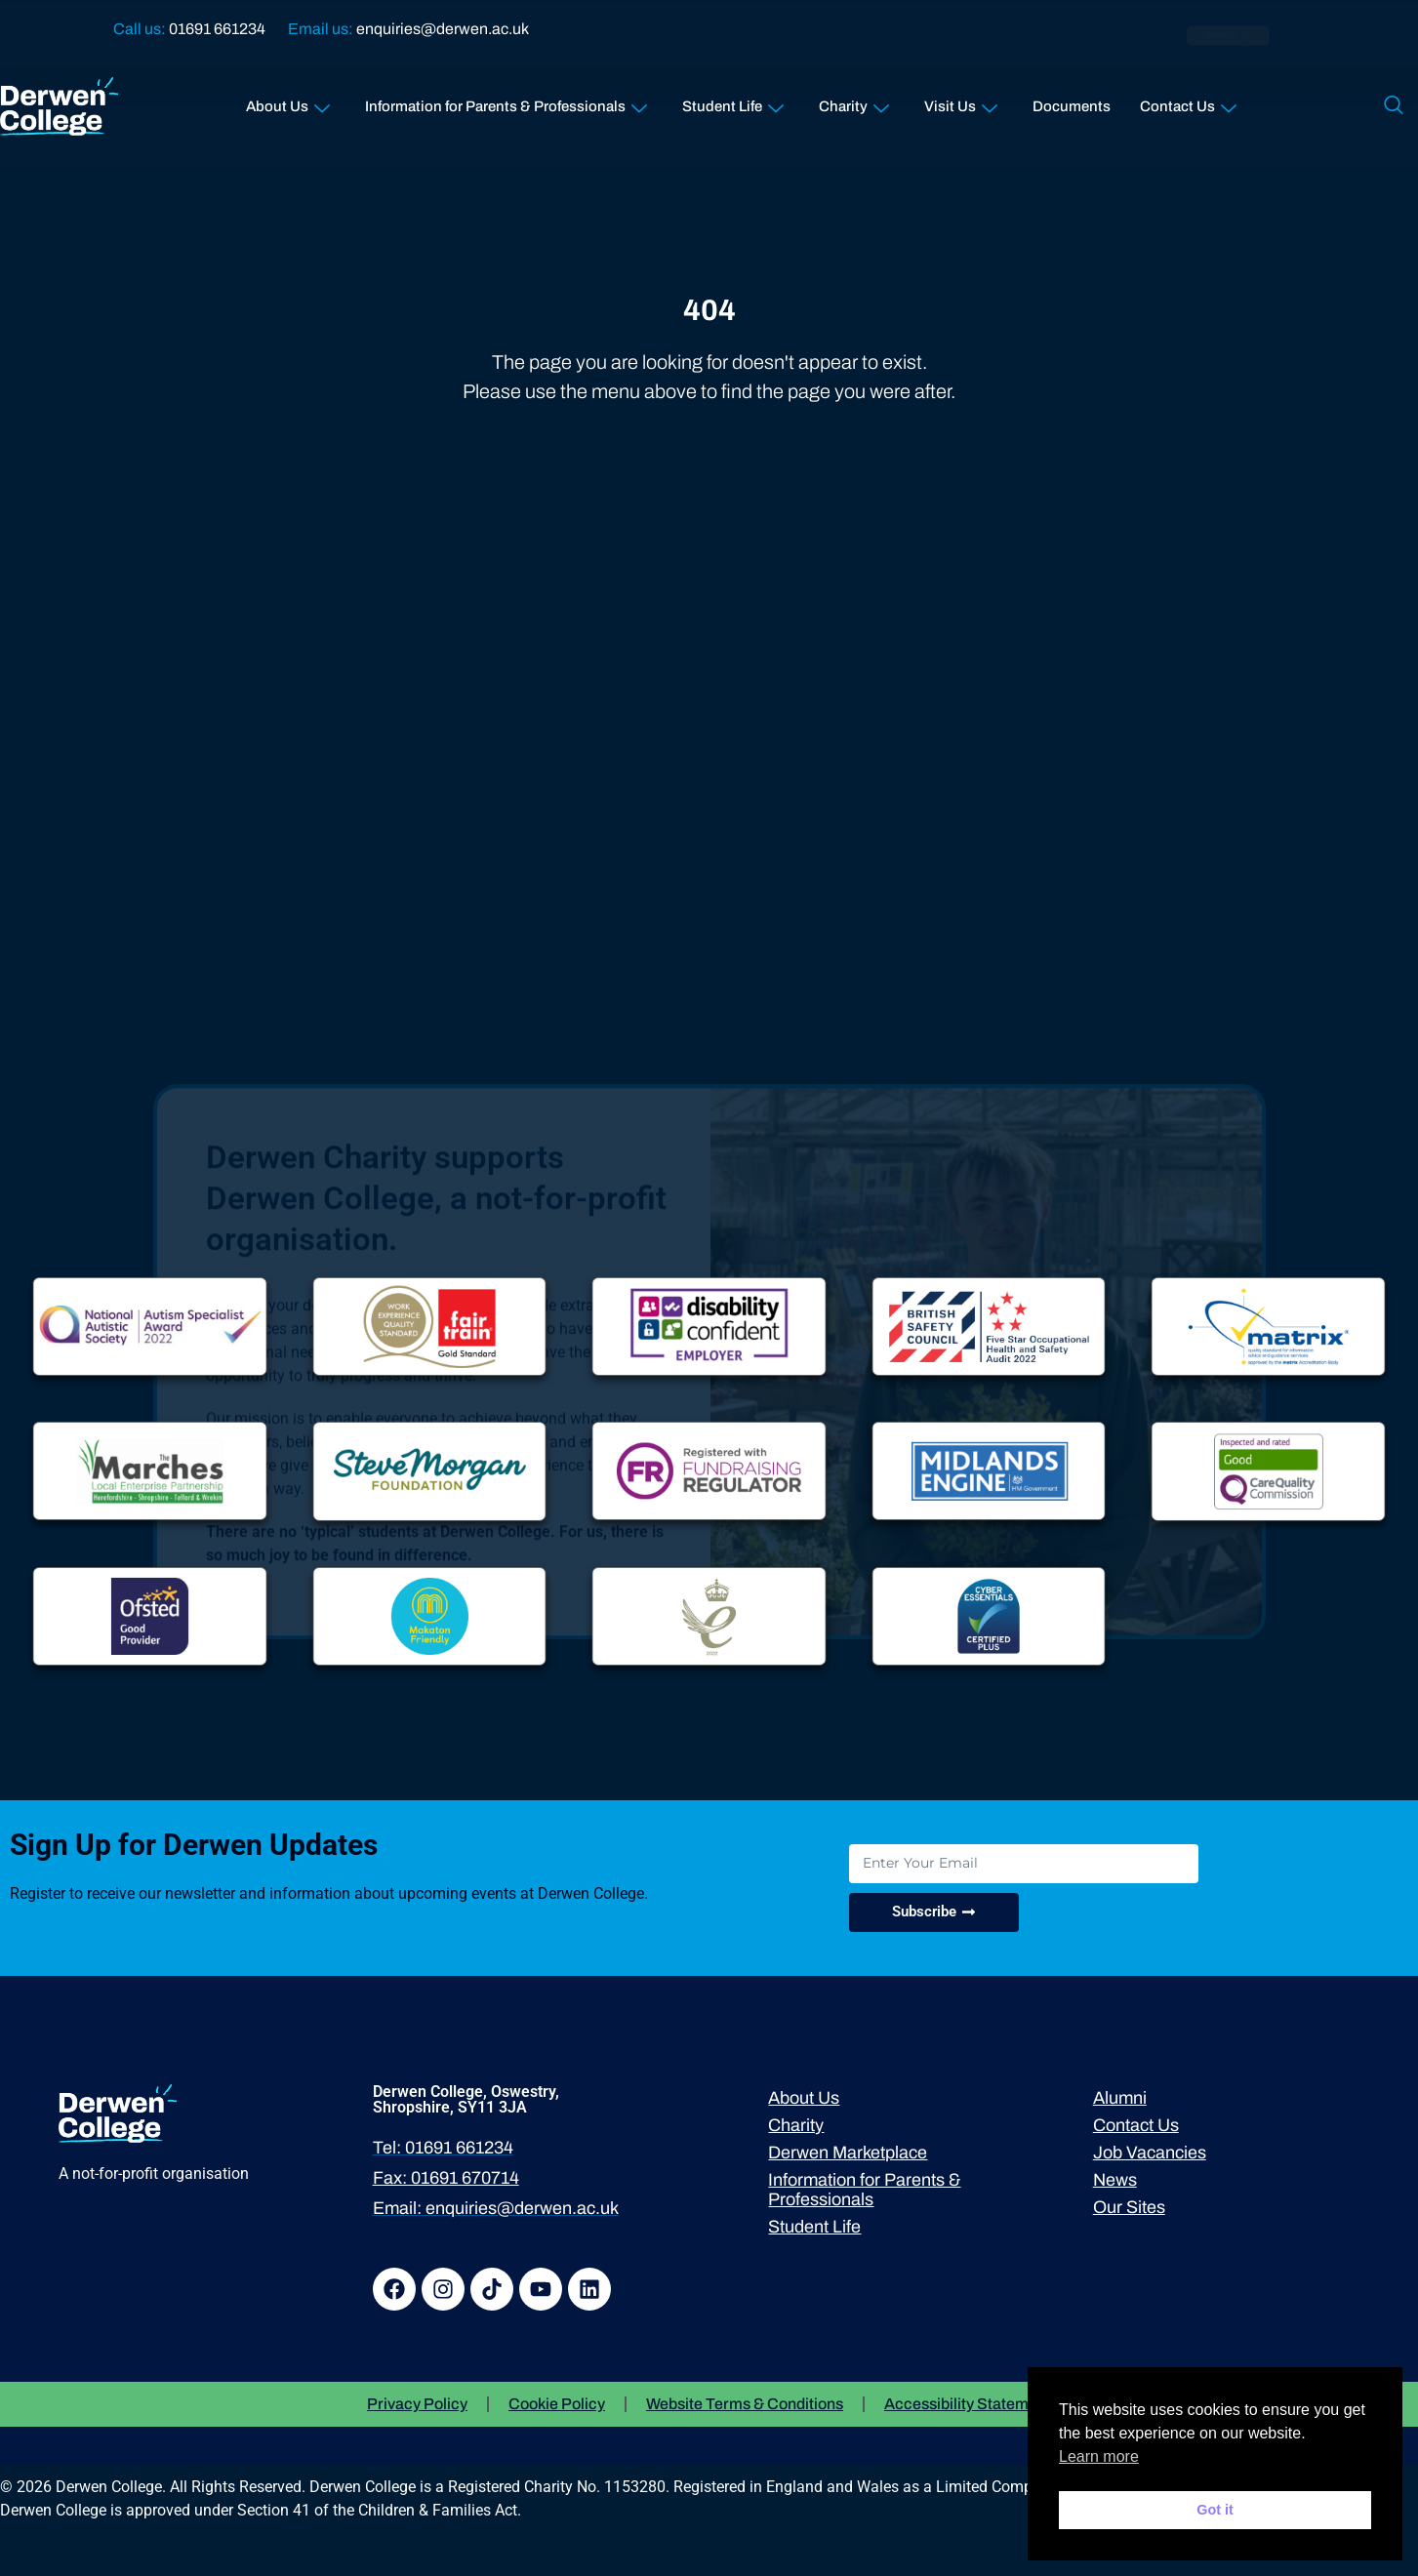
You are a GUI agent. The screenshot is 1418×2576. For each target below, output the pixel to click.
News (1115, 2180)
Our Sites (1129, 2207)
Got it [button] (1215, 2509)
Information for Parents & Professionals (506, 102)
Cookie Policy (556, 2403)
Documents (1072, 106)
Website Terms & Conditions (744, 2403)
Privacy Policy (417, 2403)
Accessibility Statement (967, 2403)
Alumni (1120, 2098)
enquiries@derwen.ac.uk (442, 28)
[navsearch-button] (1393, 106)
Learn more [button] (1099, 2456)
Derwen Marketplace (847, 2152)
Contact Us (1188, 102)
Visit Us (960, 102)
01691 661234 (217, 28)
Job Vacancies (1149, 2152)
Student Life (733, 102)
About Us (288, 102)
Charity (854, 102)
